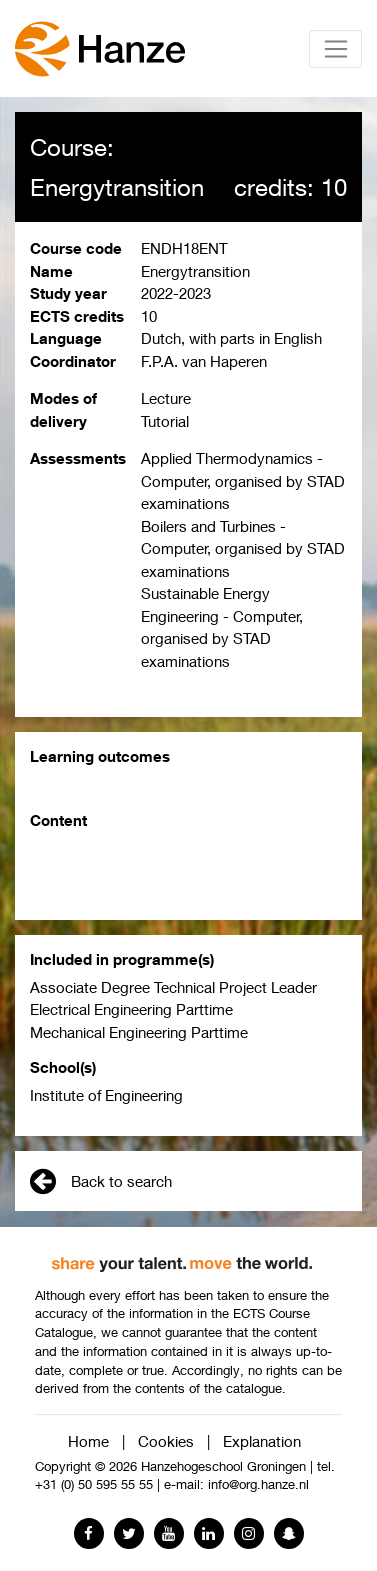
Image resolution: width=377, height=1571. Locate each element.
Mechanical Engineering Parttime (139, 1032)
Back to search (101, 1181)
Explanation (262, 1441)
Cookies (166, 1441)
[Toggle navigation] (335, 49)
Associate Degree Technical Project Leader (173, 987)
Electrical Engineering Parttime (131, 1009)
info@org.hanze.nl (258, 1484)
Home (88, 1441)
